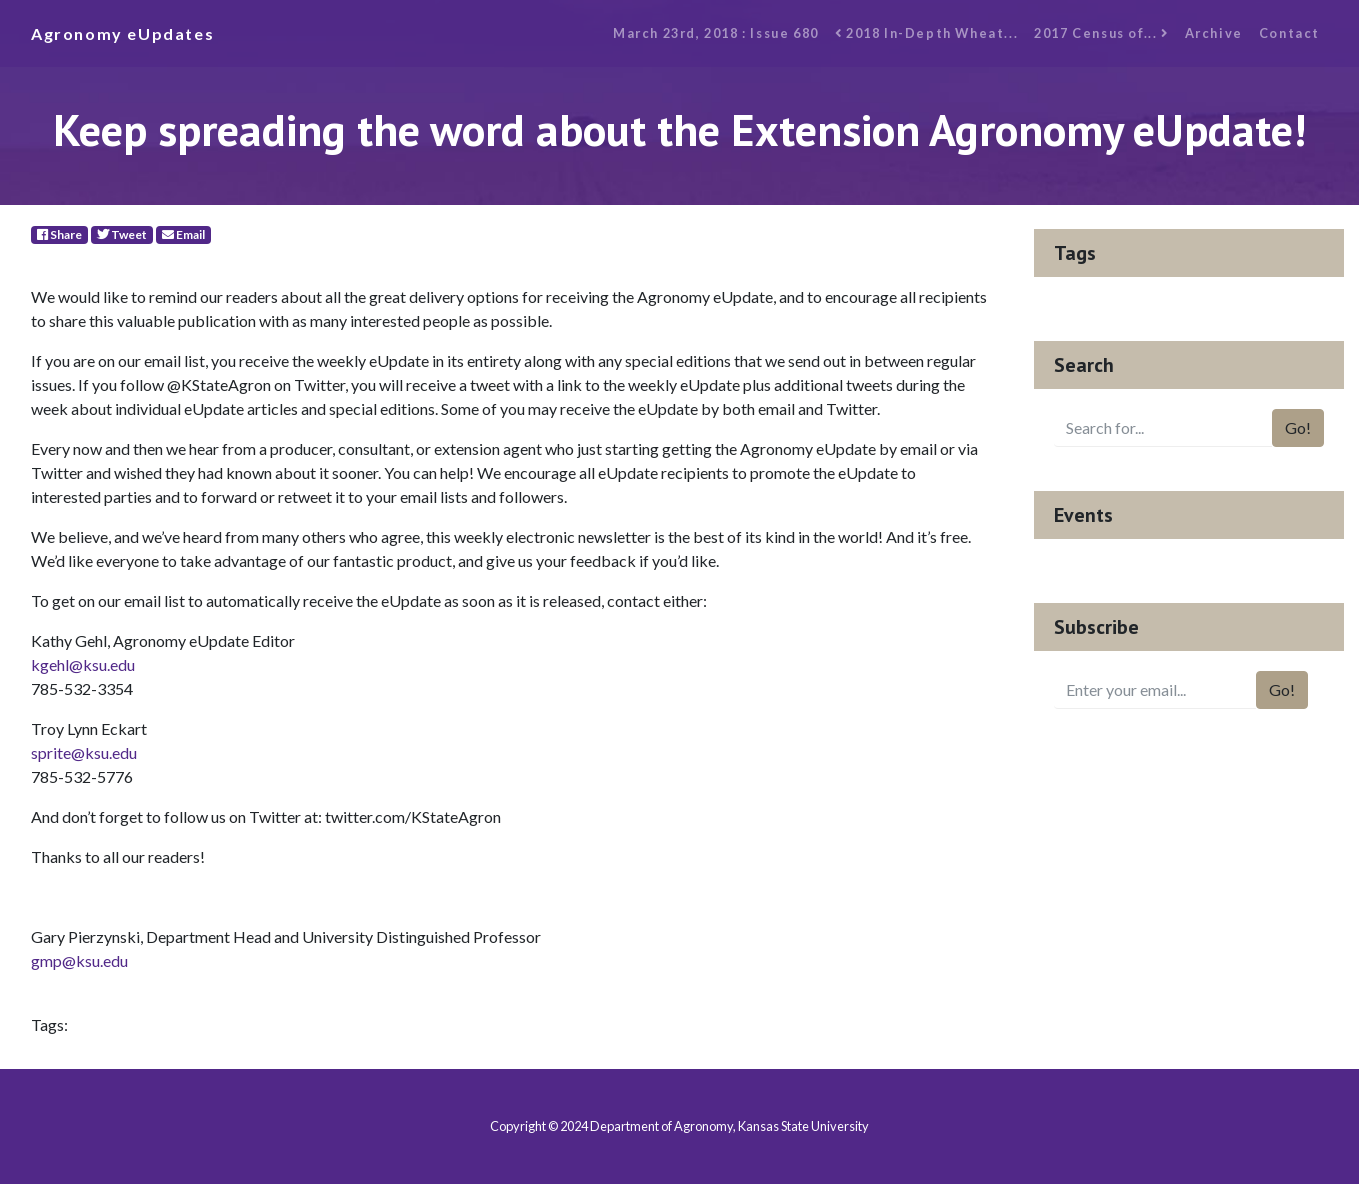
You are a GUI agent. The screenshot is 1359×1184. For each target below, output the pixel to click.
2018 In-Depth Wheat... (926, 33)
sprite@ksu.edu (84, 752)
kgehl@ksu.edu (83, 664)
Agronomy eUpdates (122, 33)
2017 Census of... (1101, 33)
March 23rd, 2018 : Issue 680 (716, 33)
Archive (1214, 33)
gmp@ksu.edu (79, 960)
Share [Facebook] (59, 234)
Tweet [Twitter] (122, 234)
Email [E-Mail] (183, 234)
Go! (1298, 427)
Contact (1289, 33)
